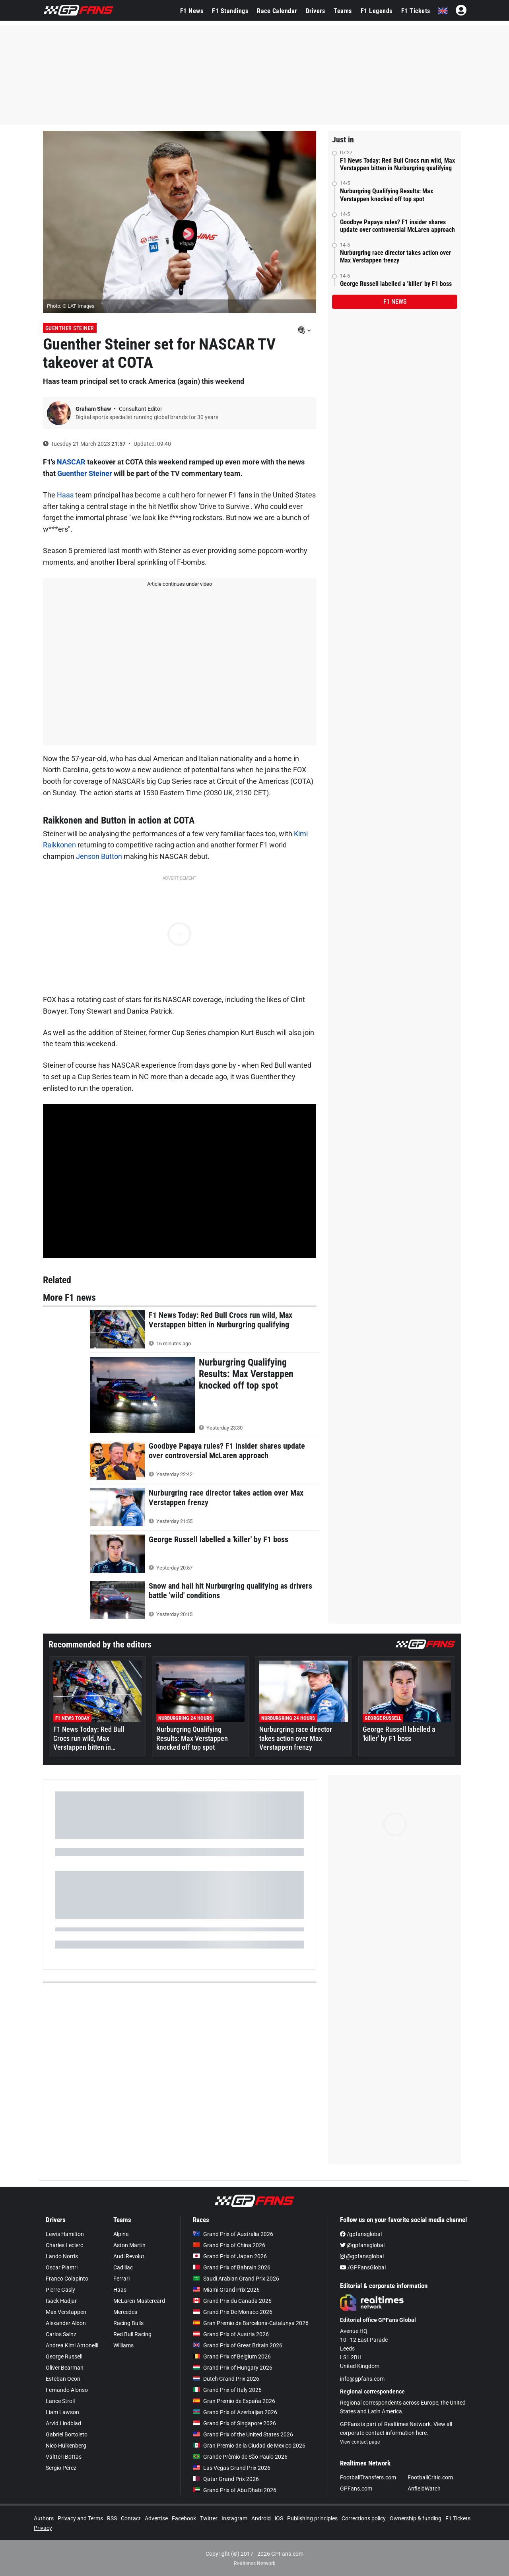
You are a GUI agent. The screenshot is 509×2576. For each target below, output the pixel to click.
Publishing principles (312, 2518)
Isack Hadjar (61, 2301)
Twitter (209, 2518)
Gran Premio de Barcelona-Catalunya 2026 (251, 2323)
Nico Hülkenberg (66, 2445)
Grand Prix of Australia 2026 (233, 2234)
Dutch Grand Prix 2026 (226, 2379)
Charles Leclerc (64, 2245)
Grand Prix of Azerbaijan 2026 (235, 2412)
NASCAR (71, 462)
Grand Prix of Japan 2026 (230, 2256)
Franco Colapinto (67, 2278)
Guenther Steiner (69, 328)
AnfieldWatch (424, 2488)
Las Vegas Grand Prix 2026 (231, 2468)
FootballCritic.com (430, 2477)
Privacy (43, 2528)
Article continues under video (179, 584)
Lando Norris (62, 2256)
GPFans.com (356, 2488)
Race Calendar (277, 11)
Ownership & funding (415, 2518)
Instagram (234, 2518)
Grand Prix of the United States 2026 (243, 2434)
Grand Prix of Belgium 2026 (232, 2356)
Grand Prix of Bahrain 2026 (231, 2267)
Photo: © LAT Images (71, 306)
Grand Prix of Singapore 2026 (234, 2423)
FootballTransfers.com (368, 2477)
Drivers (315, 11)
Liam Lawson (62, 2412)
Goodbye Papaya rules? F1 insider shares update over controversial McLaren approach (397, 225)
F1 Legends (376, 11)
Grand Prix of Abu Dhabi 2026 (234, 2490)
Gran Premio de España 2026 (234, 2401)
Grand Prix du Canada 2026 (232, 2301)
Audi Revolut (128, 2256)
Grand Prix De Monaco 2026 (232, 2312)
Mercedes (125, 2312)
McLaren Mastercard (139, 2301)
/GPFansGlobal (363, 2267)
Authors (44, 2518)
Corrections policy (364, 2518)
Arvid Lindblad (63, 2423)
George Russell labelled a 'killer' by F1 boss (396, 284)
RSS (112, 2518)
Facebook (184, 2518)
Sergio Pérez (61, 2468)
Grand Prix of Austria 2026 (231, 2334)
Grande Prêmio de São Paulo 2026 (240, 2457)
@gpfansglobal (362, 2245)
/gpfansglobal (361, 2234)
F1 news (394, 301)
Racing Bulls (128, 2323)
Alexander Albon (66, 2323)
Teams (343, 11)
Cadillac (123, 2267)
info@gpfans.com (362, 2379)
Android (261, 2518)
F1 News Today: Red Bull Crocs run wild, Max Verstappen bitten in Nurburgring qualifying (397, 164)
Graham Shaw (94, 409)
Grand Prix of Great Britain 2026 (237, 2345)
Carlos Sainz (61, 2334)
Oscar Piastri (62, 2267)
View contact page (360, 2442)
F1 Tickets (415, 11)
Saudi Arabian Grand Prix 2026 (236, 2278)
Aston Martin (129, 2245)
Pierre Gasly (60, 2290)
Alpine (120, 2234)
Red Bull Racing (132, 2334)
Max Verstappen (66, 2312)
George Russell (64, 2356)
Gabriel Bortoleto (66, 2434)
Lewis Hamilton (65, 2234)
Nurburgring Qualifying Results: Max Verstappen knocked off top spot (386, 194)
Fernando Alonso (67, 2390)
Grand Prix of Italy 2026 (227, 2390)
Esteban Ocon (63, 2379)
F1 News (192, 11)
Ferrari (121, 2278)
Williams (123, 2345)
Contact (131, 2518)
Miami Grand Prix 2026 (226, 2290)
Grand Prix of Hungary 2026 (232, 2367)
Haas (65, 495)
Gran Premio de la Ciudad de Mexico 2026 (249, 2445)
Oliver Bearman (65, 2367)
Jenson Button (99, 856)
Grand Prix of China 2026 (229, 2245)
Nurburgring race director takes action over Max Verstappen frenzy (395, 256)
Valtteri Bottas (64, 2457)
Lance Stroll (60, 2401)
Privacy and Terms (80, 2518)
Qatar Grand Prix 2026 (226, 2479)
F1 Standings (230, 11)
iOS (279, 2518)
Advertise (156, 2518)
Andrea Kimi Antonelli (72, 2345)
